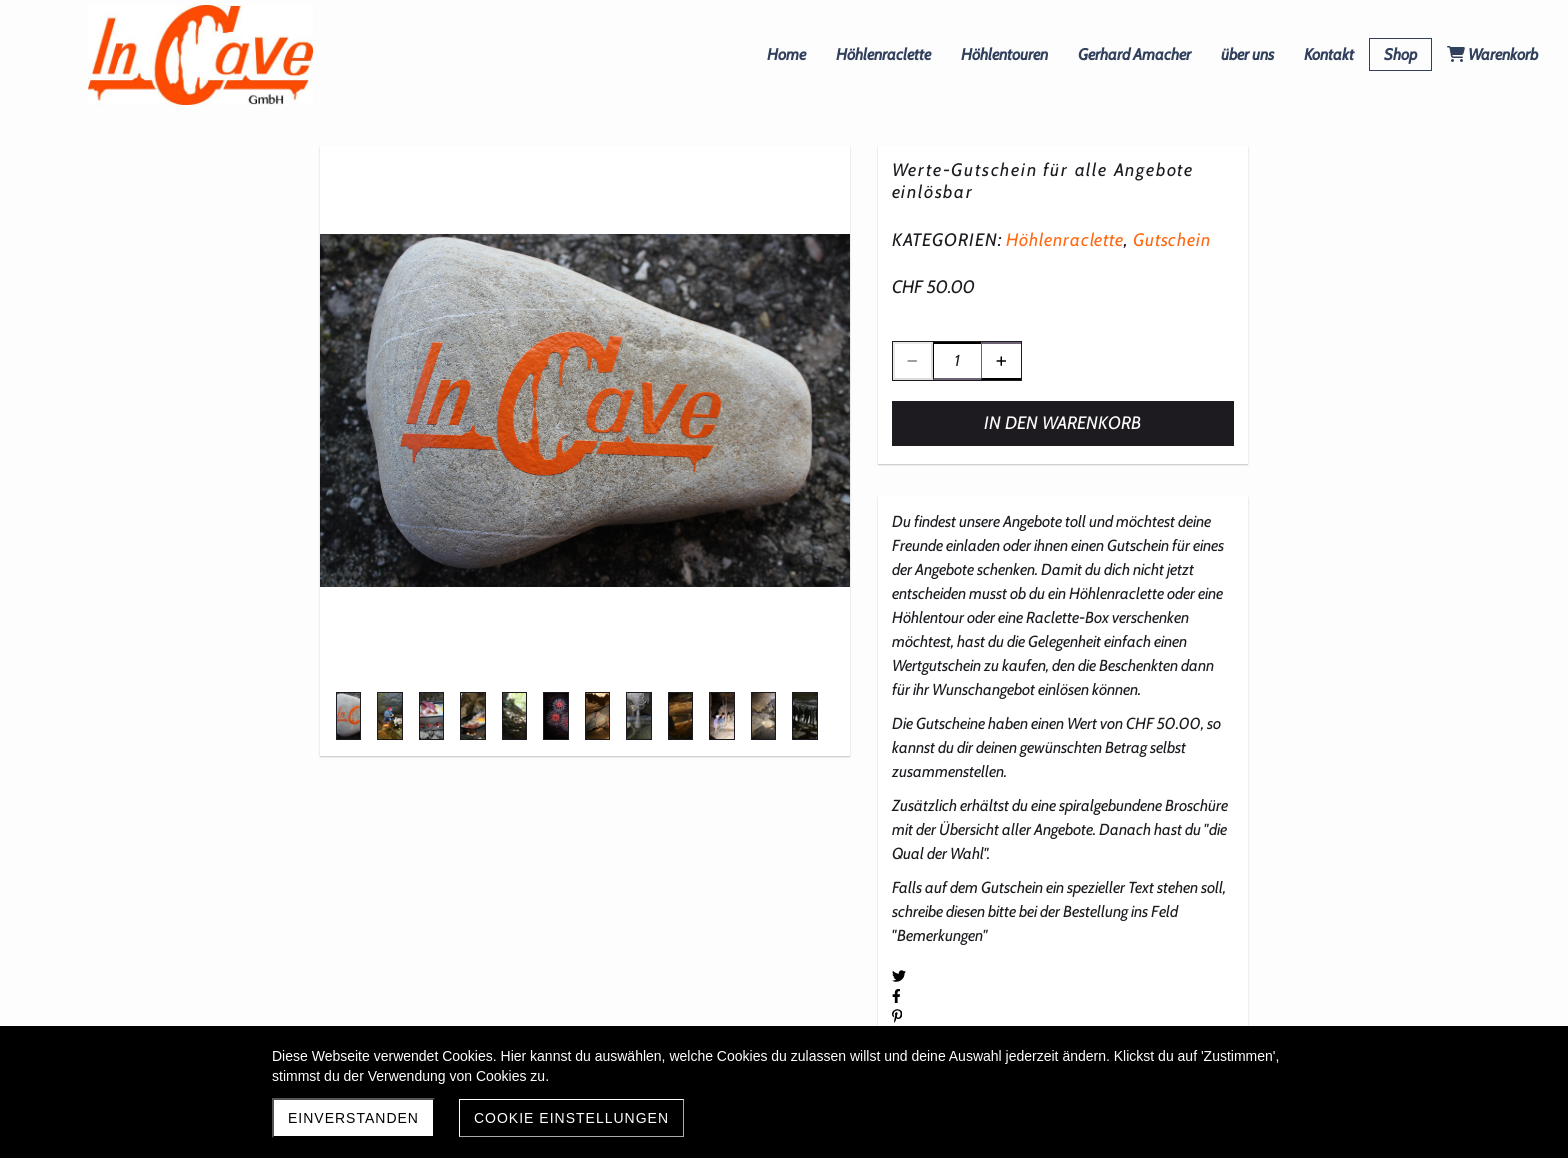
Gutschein (1172, 240)
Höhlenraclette (1065, 240)
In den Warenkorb (1062, 423)
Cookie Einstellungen (571, 1118)
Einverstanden (353, 1118)
